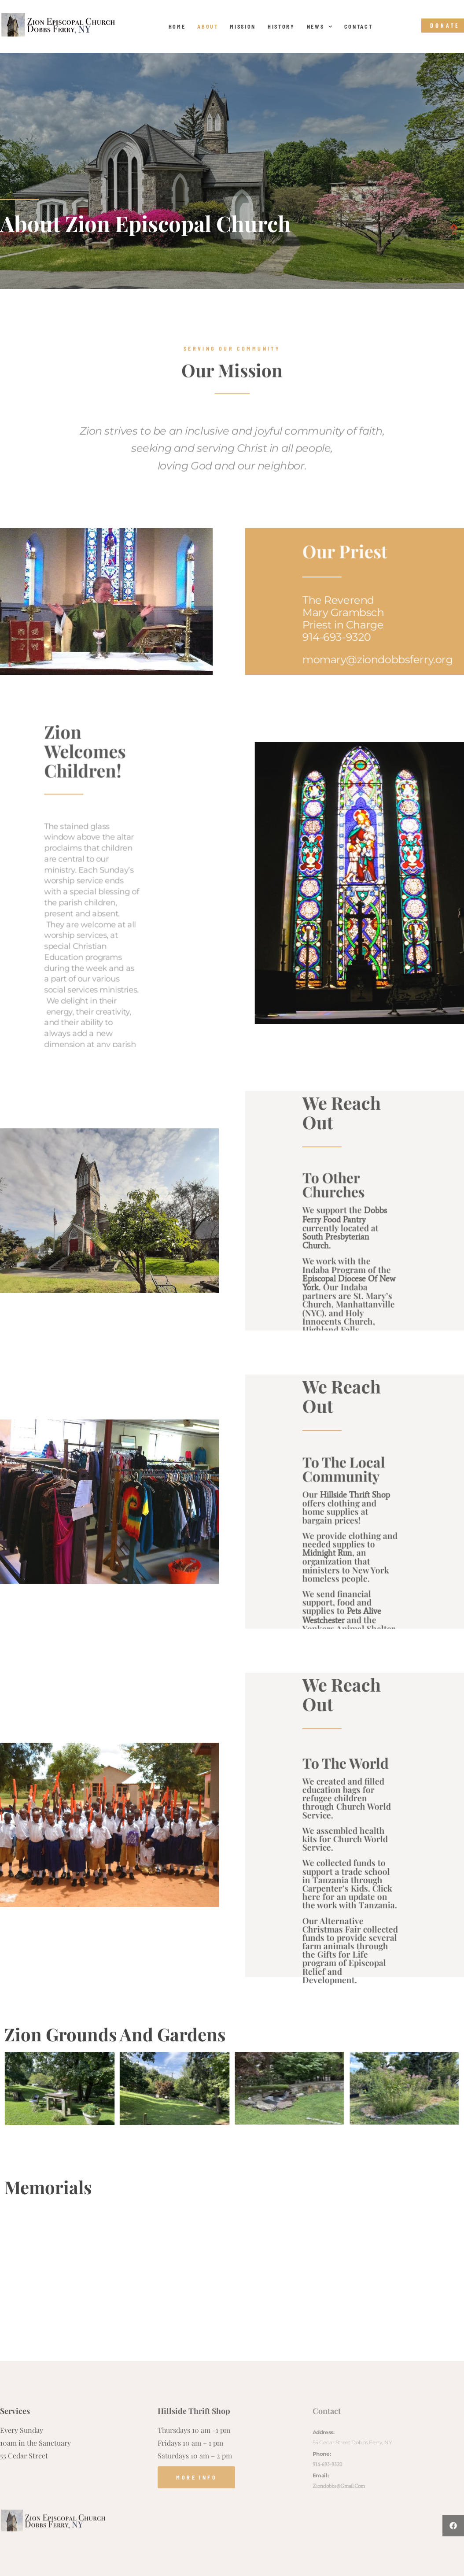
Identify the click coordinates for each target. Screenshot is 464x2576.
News (319, 26)
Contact (358, 26)
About (207, 26)
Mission (243, 26)
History (281, 26)
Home (177, 26)
